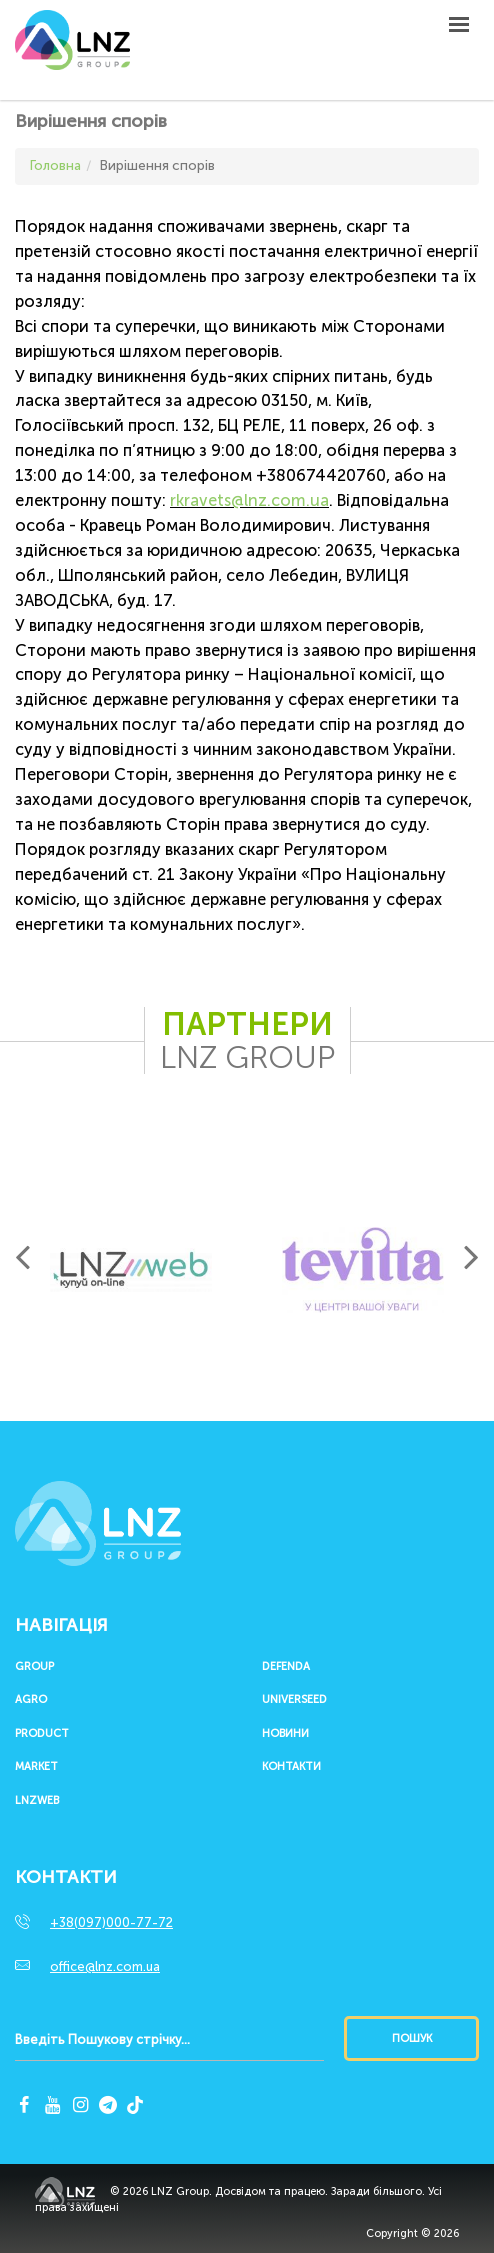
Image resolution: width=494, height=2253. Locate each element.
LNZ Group (72, 50)
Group (34, 1667)
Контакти (291, 1767)
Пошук (412, 2038)
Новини (285, 1734)
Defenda (286, 1667)
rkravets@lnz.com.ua (249, 500)
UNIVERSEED (294, 1700)
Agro (31, 1700)
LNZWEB (37, 1801)
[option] (131, 1270)
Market (36, 1767)
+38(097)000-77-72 (111, 1922)
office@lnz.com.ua (105, 1966)
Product (42, 1734)
